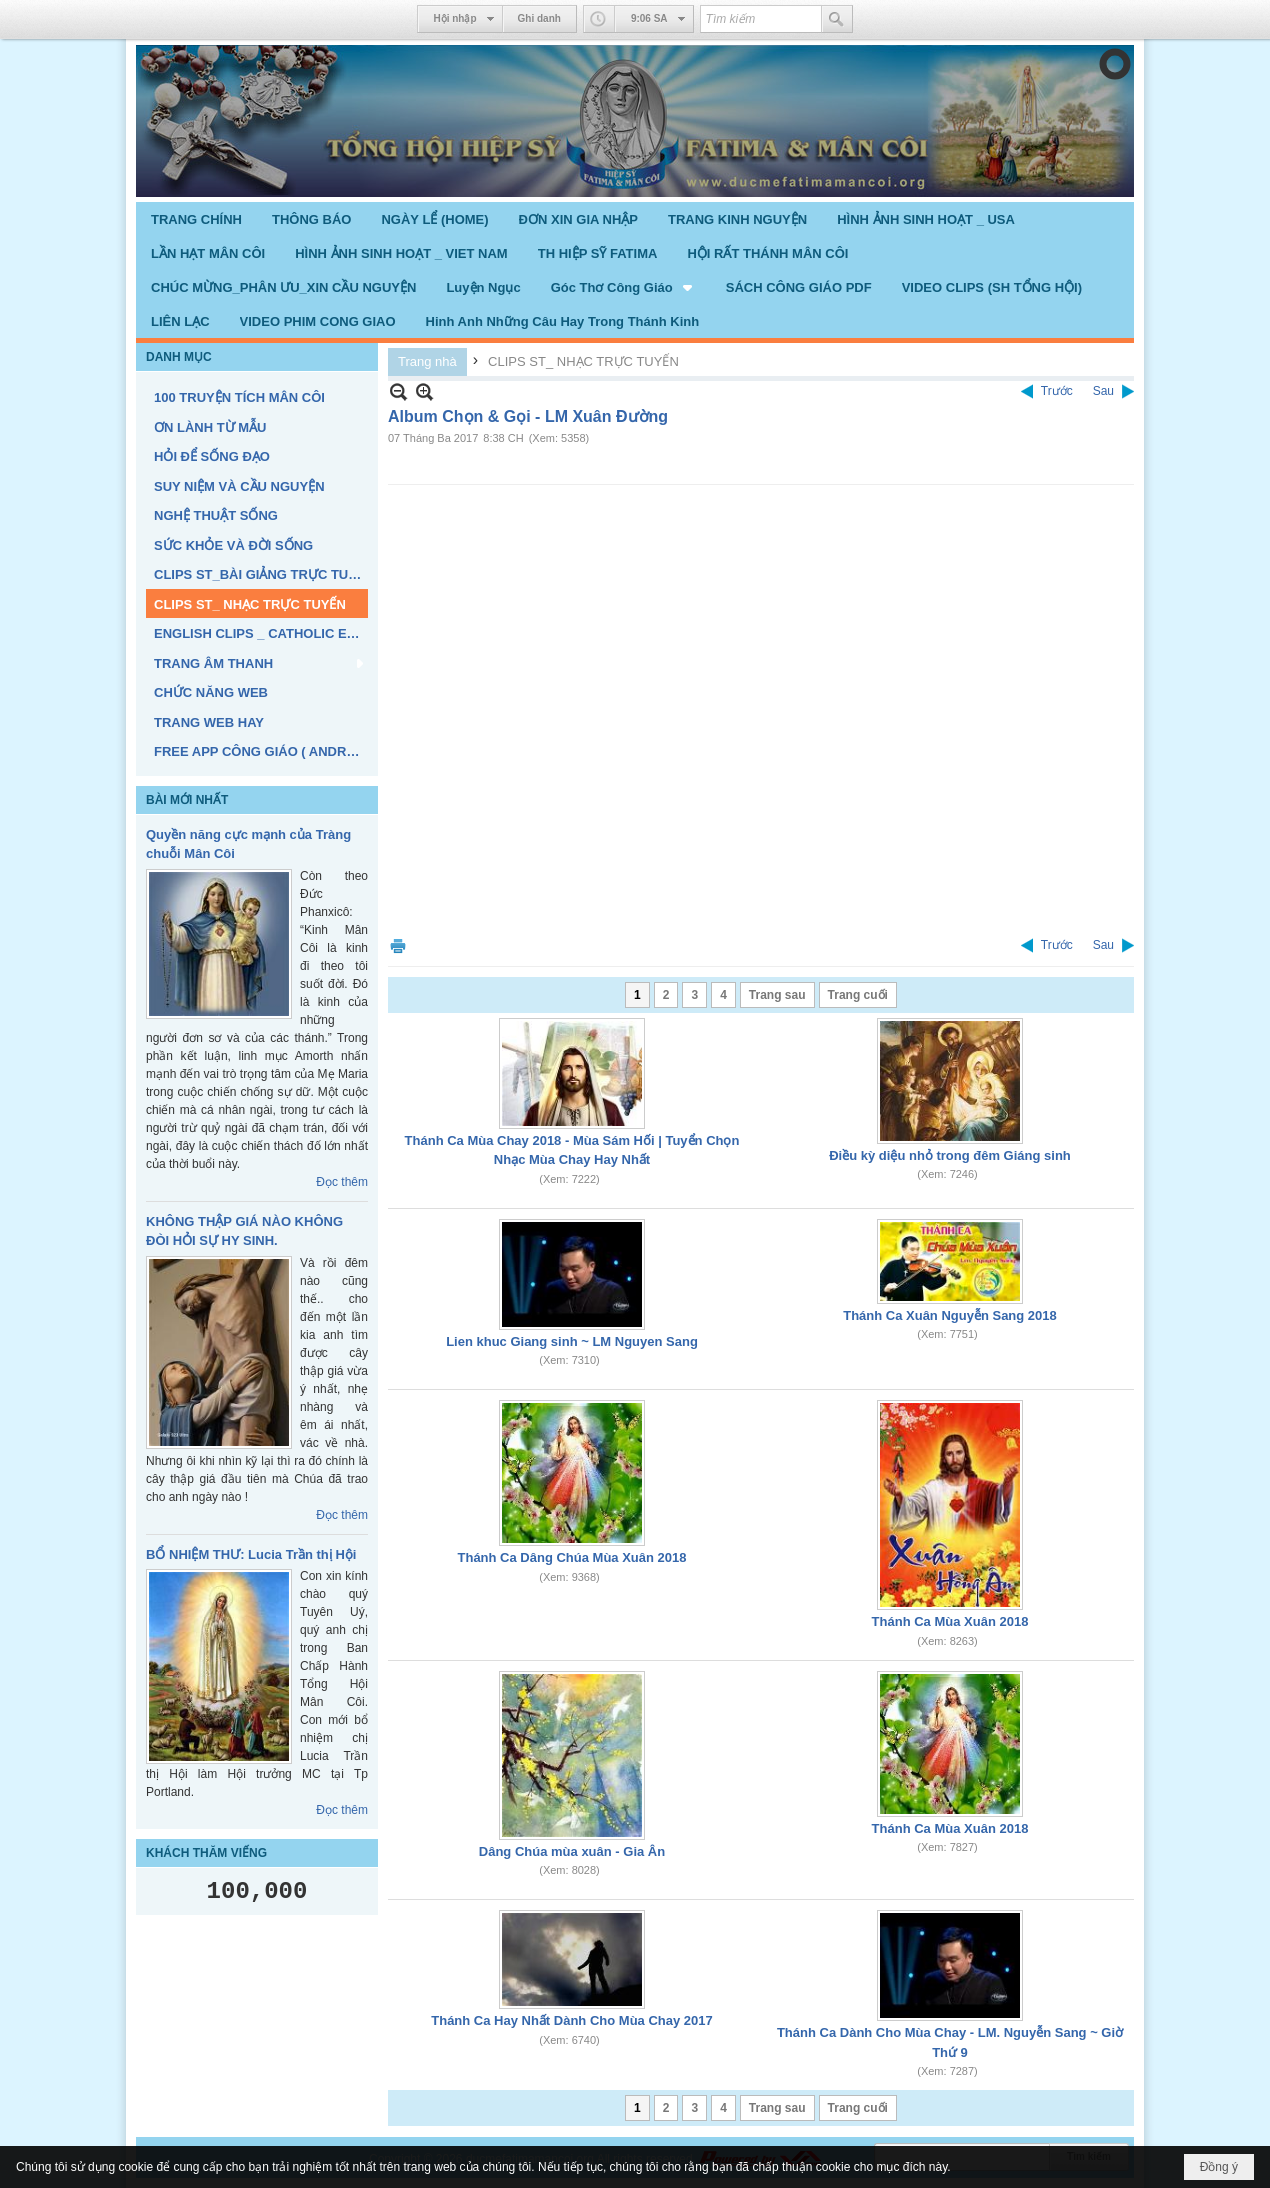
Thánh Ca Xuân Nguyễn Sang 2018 (950, 1315)
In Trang (398, 945)
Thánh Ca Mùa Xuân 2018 (950, 1621)
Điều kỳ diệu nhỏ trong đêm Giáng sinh (950, 1155)
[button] (623, 287)
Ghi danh (539, 18)
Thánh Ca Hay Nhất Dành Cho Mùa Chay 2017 (572, 2020)
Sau (1103, 391)
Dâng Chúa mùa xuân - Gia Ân (572, 1851)
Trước (1057, 391)
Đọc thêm (342, 1182)
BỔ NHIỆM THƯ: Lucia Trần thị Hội (251, 1554)
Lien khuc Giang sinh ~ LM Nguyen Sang (572, 1341)
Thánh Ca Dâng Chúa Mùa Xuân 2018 (572, 1557)
